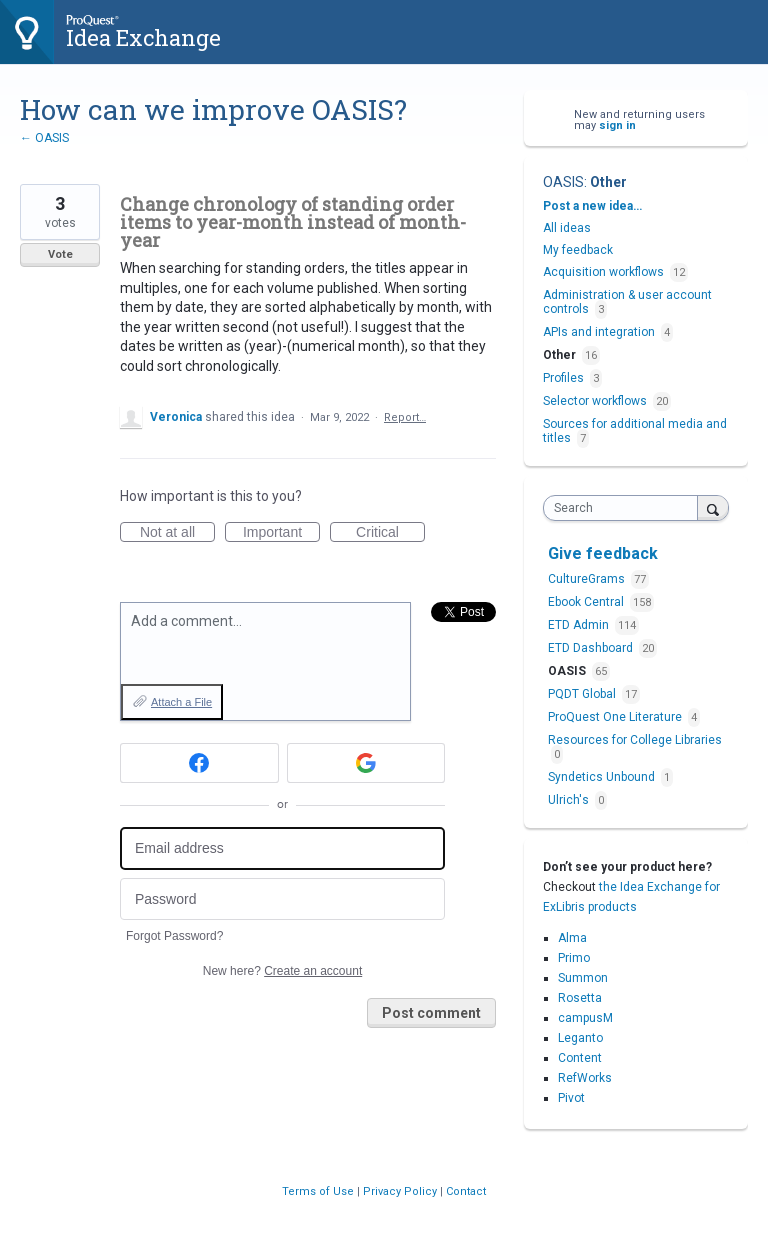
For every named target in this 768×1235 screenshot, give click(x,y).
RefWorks (585, 1078)
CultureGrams (588, 579)
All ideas (567, 228)
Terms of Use (319, 1191)
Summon (583, 978)
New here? (282, 971)
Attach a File (181, 702)
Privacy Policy (401, 1191)
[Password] (282, 899)
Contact (466, 1191)
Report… (405, 417)
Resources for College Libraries (635, 740)
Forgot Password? (174, 936)
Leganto (580, 1038)
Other (608, 182)
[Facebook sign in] (199, 763)
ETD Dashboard (592, 648)
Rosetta (580, 998)
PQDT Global (583, 694)
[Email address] (282, 848)
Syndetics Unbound (603, 777)
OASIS (563, 182)
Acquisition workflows (603, 272)
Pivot (571, 1098)
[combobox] (625, 508)
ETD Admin (580, 625)
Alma (572, 938)
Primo (574, 958)
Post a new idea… (592, 206)
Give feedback (603, 553)
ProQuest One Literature (616, 717)
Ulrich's (570, 800)
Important (281, 533)
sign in (617, 125)
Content (580, 1058)
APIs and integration (599, 332)
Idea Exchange (143, 37)
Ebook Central (587, 602)
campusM (585, 1018)
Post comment (431, 1013)
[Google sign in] (366, 763)
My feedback (578, 250)
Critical (390, 533)
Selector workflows (595, 401)
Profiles (563, 378)
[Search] (713, 507)
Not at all (177, 533)
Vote (60, 254)
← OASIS (44, 138)
